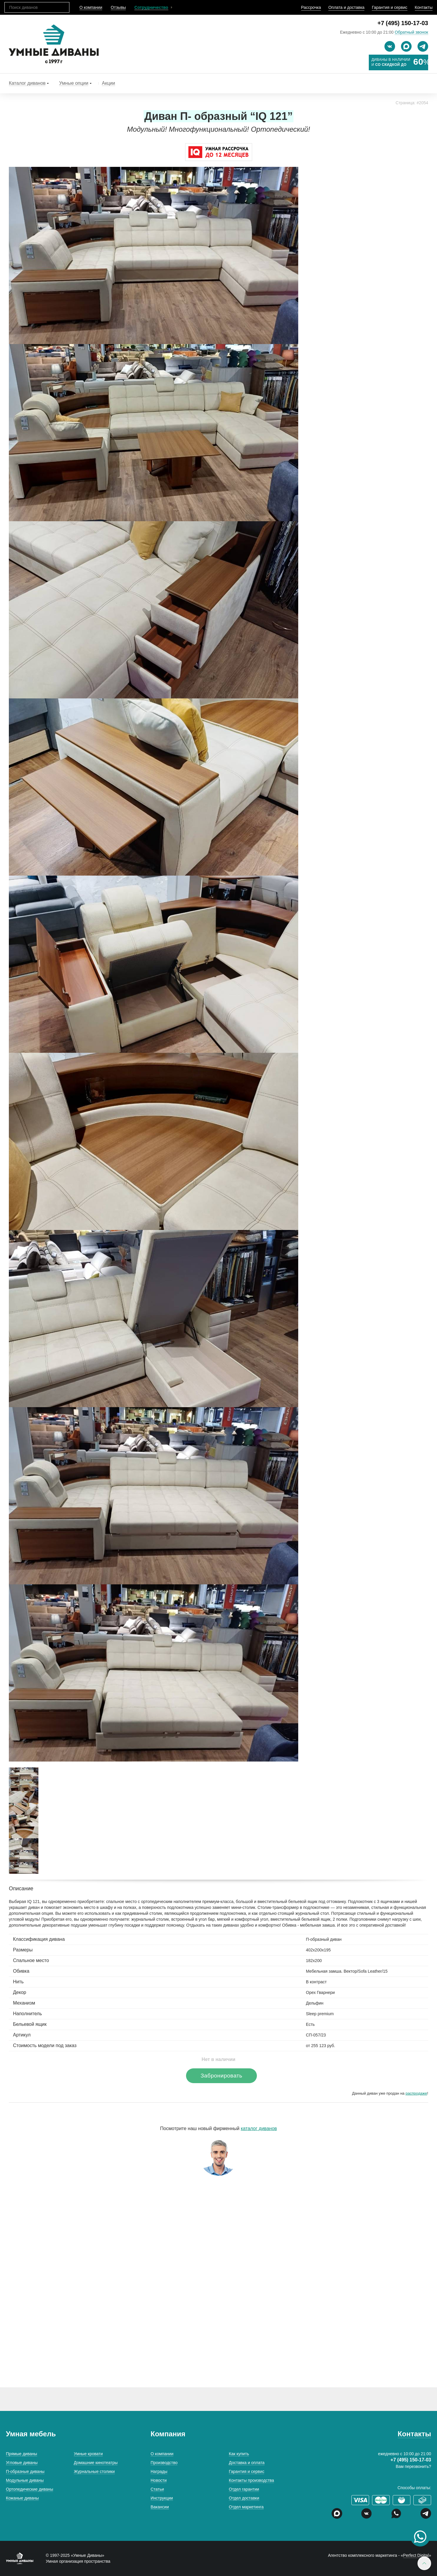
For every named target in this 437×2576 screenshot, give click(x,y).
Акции (108, 83)
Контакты (424, 7)
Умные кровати (88, 2453)
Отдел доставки (244, 2498)
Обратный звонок (411, 32)
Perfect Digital (416, 2555)
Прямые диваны (21, 2453)
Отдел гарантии (244, 2489)
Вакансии (160, 2507)
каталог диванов (259, 2128)
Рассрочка (311, 7)
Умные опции (73, 83)
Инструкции (162, 2498)
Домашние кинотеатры (96, 2462)
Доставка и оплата (247, 2462)
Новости (159, 2480)
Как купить (239, 2453)
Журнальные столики (94, 2471)
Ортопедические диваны (29, 2489)
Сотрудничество (151, 7)
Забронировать (221, 2075)
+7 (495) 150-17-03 (402, 23)
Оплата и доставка (346, 7)
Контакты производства (251, 2480)
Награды (159, 2471)
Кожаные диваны (22, 2498)
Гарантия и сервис (389, 7)
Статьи (157, 2489)
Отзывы (118, 7)
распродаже (416, 2093)
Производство (164, 2462)
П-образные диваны (25, 2471)
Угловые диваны (21, 2462)
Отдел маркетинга (246, 2507)
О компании (90, 7)
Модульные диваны (25, 2480)
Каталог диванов (27, 83)
